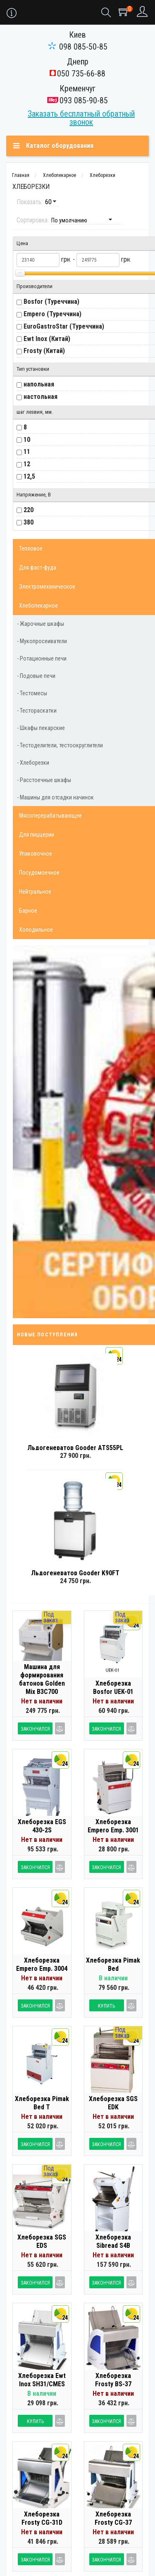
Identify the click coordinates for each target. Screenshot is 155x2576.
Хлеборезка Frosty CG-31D (41, 2518)
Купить (106, 2006)
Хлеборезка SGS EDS (41, 2241)
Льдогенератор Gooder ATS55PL (75, 1448)
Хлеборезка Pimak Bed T (42, 2103)
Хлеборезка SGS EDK (113, 2103)
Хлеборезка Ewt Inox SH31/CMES (42, 2380)
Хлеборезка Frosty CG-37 (113, 2518)
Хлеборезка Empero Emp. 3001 (113, 1826)
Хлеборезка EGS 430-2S (42, 1826)
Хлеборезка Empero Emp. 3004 (41, 1964)
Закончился (35, 1729)
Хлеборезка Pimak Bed (113, 1964)
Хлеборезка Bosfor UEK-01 (113, 1687)
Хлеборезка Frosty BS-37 (113, 2380)
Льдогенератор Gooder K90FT (75, 1573)
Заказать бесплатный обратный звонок (81, 118)
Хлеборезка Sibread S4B (113, 2241)
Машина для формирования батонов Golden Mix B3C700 (42, 1679)
